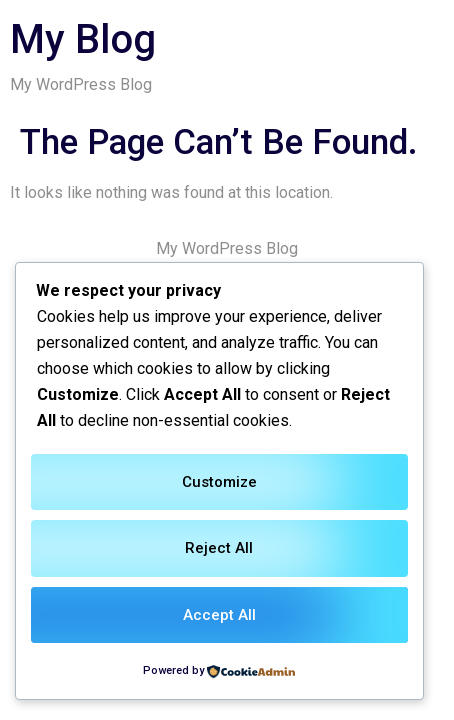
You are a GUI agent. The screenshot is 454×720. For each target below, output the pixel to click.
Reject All (219, 548)
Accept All (219, 615)
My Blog (83, 39)
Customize (219, 482)
